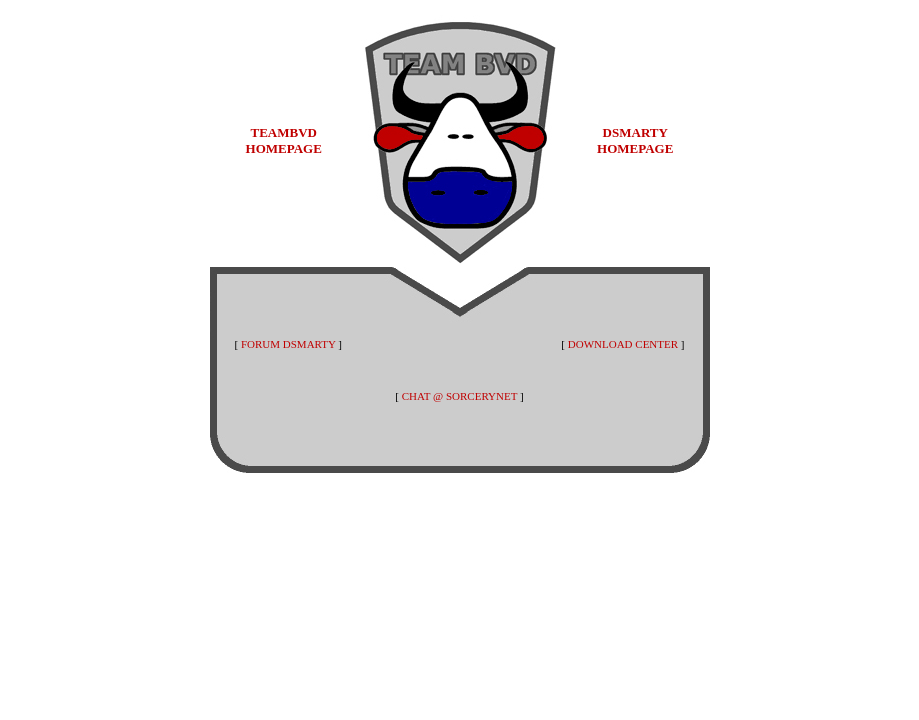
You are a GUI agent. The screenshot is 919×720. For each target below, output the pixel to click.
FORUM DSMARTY (288, 344)
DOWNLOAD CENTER (623, 344)
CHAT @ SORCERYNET (459, 396)
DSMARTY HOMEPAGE (635, 140)
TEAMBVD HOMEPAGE (284, 140)
